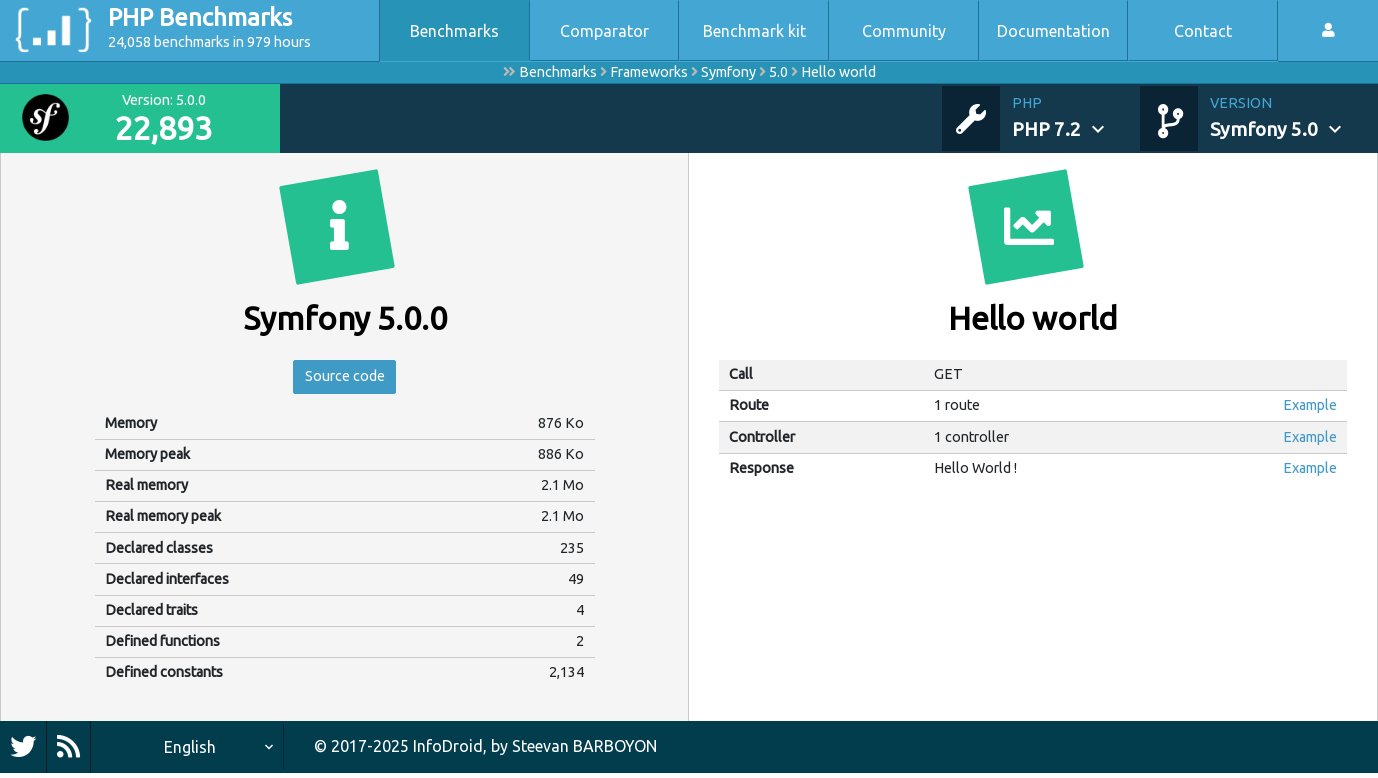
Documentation (1053, 31)
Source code (345, 379)
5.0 (778, 72)
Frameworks (649, 72)
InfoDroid (448, 751)
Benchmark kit (754, 31)
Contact (1203, 31)
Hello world (838, 72)
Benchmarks (454, 31)
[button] (1076, 118)
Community (904, 31)
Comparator (604, 31)
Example (1310, 405)
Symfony (728, 72)
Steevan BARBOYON (584, 751)
